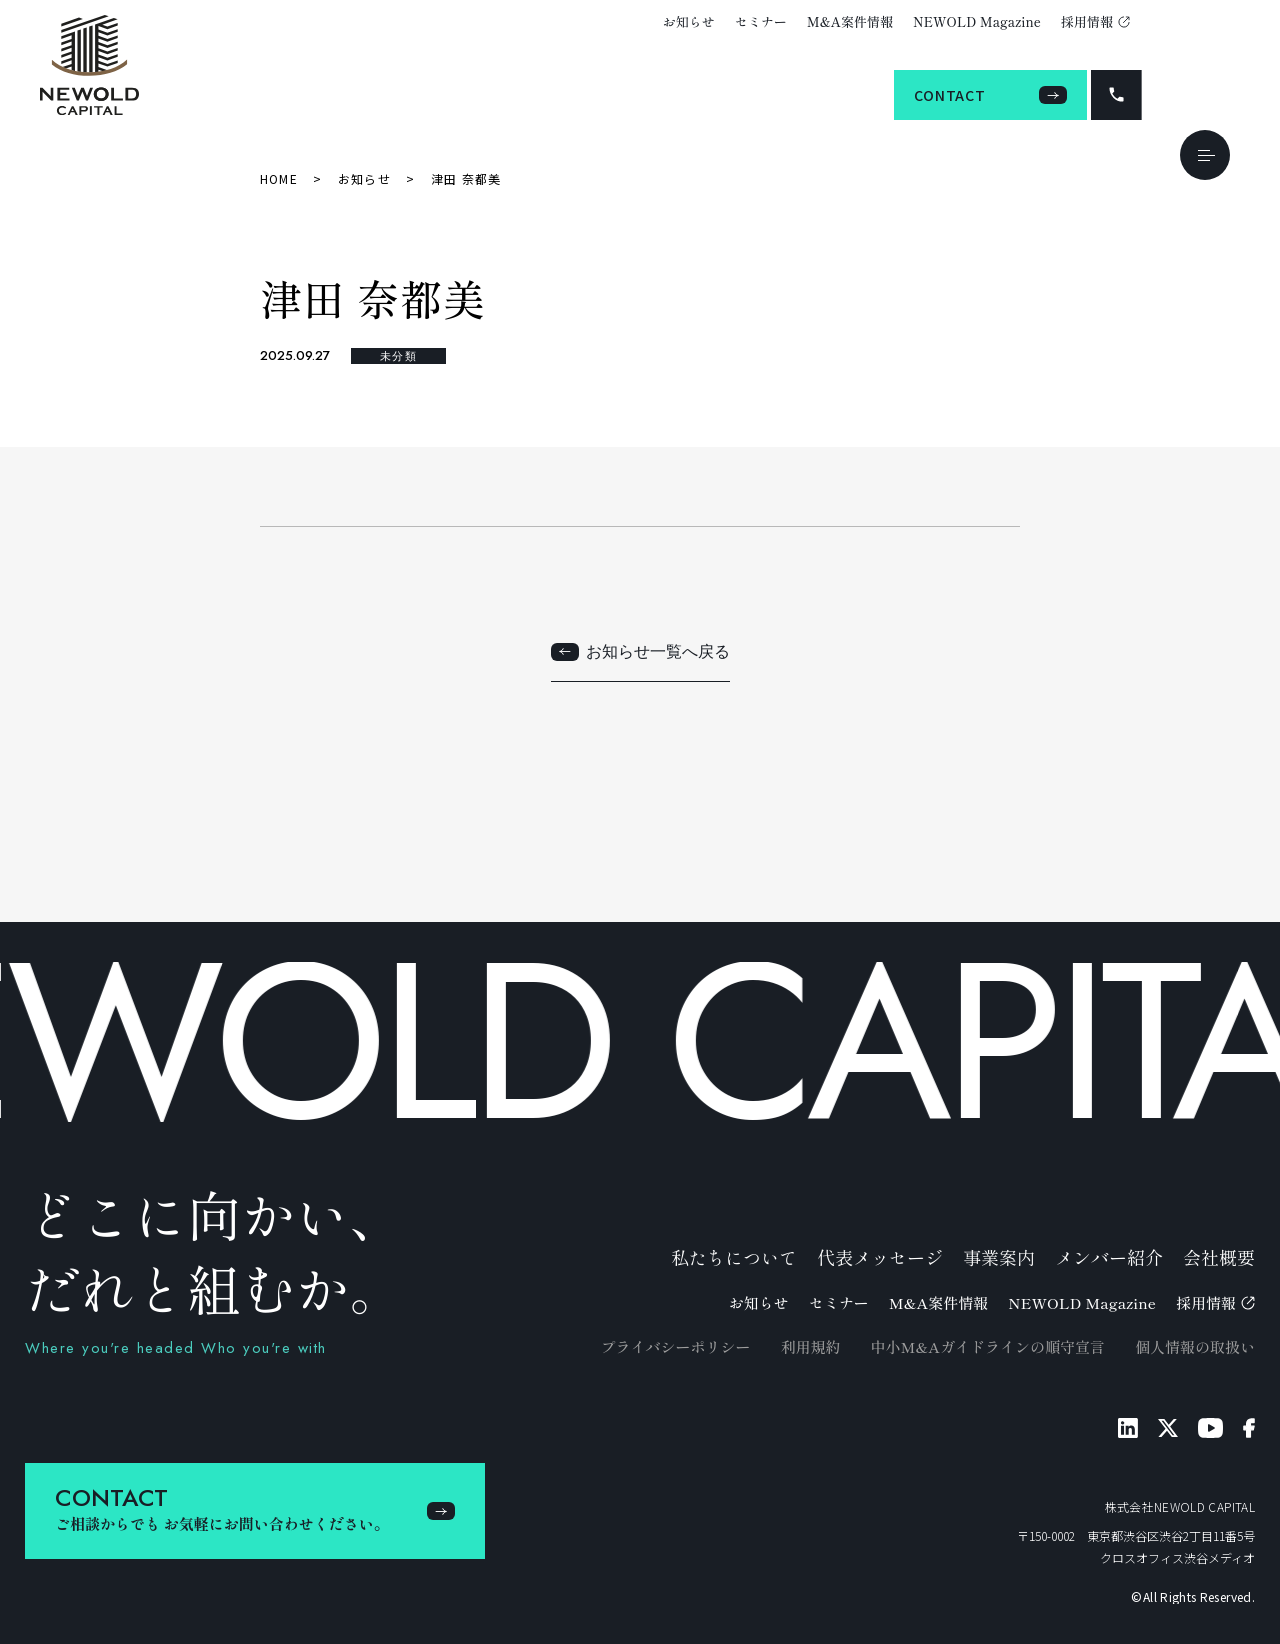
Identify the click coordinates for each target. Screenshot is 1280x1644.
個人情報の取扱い (1195, 1346)
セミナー (761, 21)
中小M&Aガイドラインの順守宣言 (987, 1346)
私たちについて (734, 1257)
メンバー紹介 (1109, 1257)
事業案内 (999, 1257)
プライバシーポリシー (675, 1346)
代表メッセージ (880, 1257)
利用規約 (810, 1346)
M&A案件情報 (850, 21)
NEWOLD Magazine (977, 21)
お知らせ (689, 21)
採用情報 (1095, 21)
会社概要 (1219, 1257)
